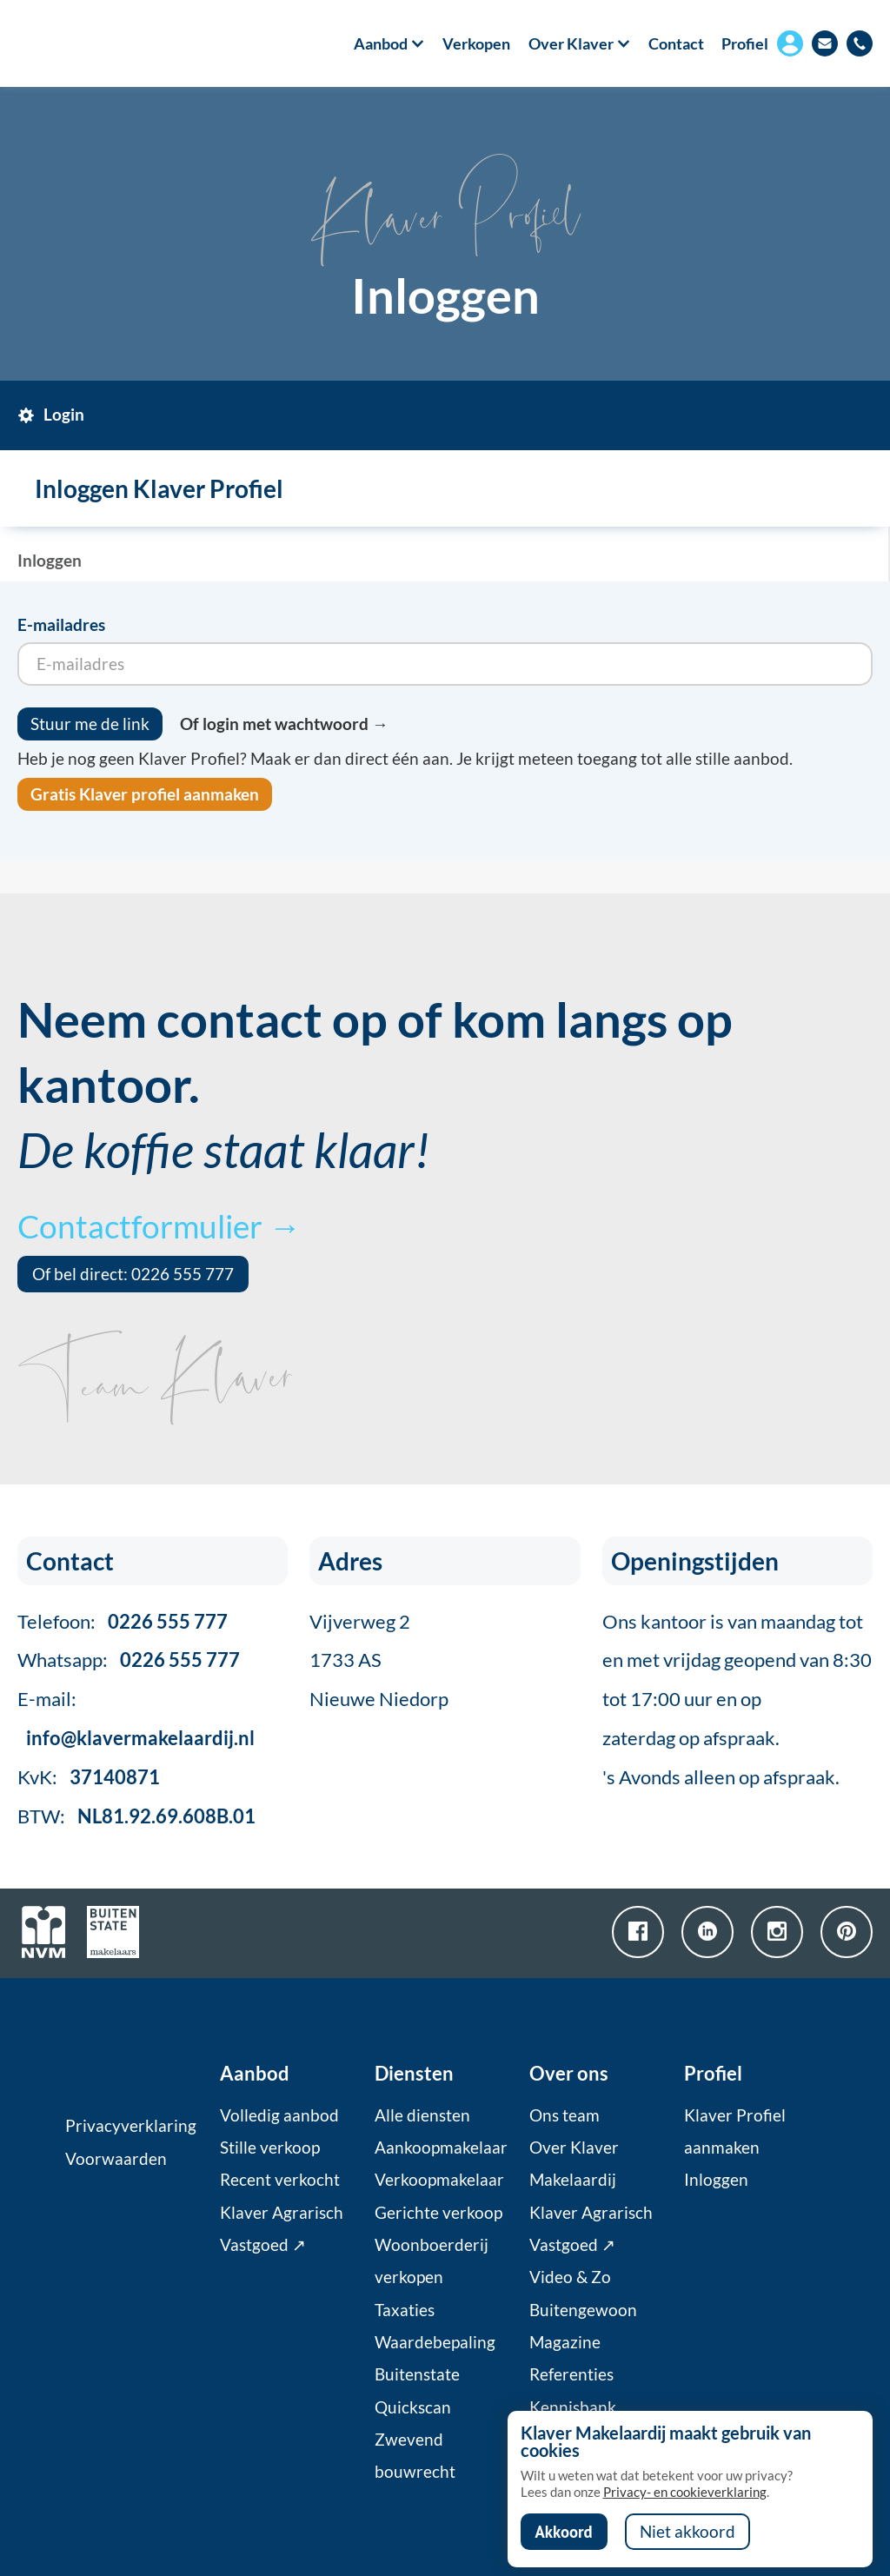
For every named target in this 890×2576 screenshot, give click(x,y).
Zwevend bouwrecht (415, 2455)
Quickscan (413, 2407)
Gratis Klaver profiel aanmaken (144, 794)
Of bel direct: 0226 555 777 (133, 1274)
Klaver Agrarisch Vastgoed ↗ (281, 2228)
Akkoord (564, 2531)
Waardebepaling (435, 2342)
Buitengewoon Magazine (583, 2326)
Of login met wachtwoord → (284, 724)
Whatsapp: (128, 1659)
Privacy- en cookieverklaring (685, 2492)
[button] (380, 43)
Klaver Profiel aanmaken (735, 2131)
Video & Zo (570, 2277)
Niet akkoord (687, 2531)
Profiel (744, 43)
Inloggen (716, 2179)
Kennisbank (572, 2407)
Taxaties (405, 2310)
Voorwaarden (116, 2158)
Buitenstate (417, 2374)
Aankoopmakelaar (441, 2147)
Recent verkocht (280, 2179)
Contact (676, 43)
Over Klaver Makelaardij (574, 2163)
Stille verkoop (270, 2147)
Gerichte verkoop (438, 2212)
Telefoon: (122, 1621)
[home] (85, 43)
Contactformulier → (159, 1226)
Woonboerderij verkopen (431, 2261)
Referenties (571, 2374)
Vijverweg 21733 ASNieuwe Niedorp (378, 1660)
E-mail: (136, 1718)
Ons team (564, 2115)
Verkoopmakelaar (439, 2179)
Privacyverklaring (130, 2125)
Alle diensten (422, 2115)
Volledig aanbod (279, 2115)
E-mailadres (61, 625)
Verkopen (476, 43)
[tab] (63, 415)
